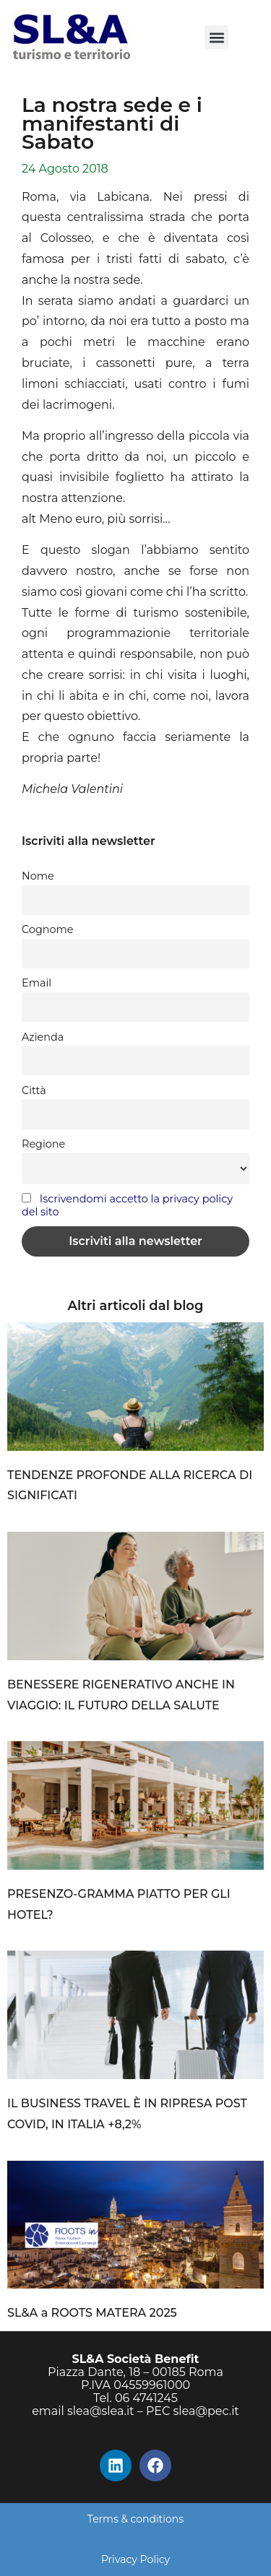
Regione (43, 1143)
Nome (38, 875)
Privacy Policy (135, 2559)
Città (34, 1090)
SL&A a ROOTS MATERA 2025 (92, 2313)
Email (36, 982)
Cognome (47, 929)
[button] (216, 37)
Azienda (43, 1037)
